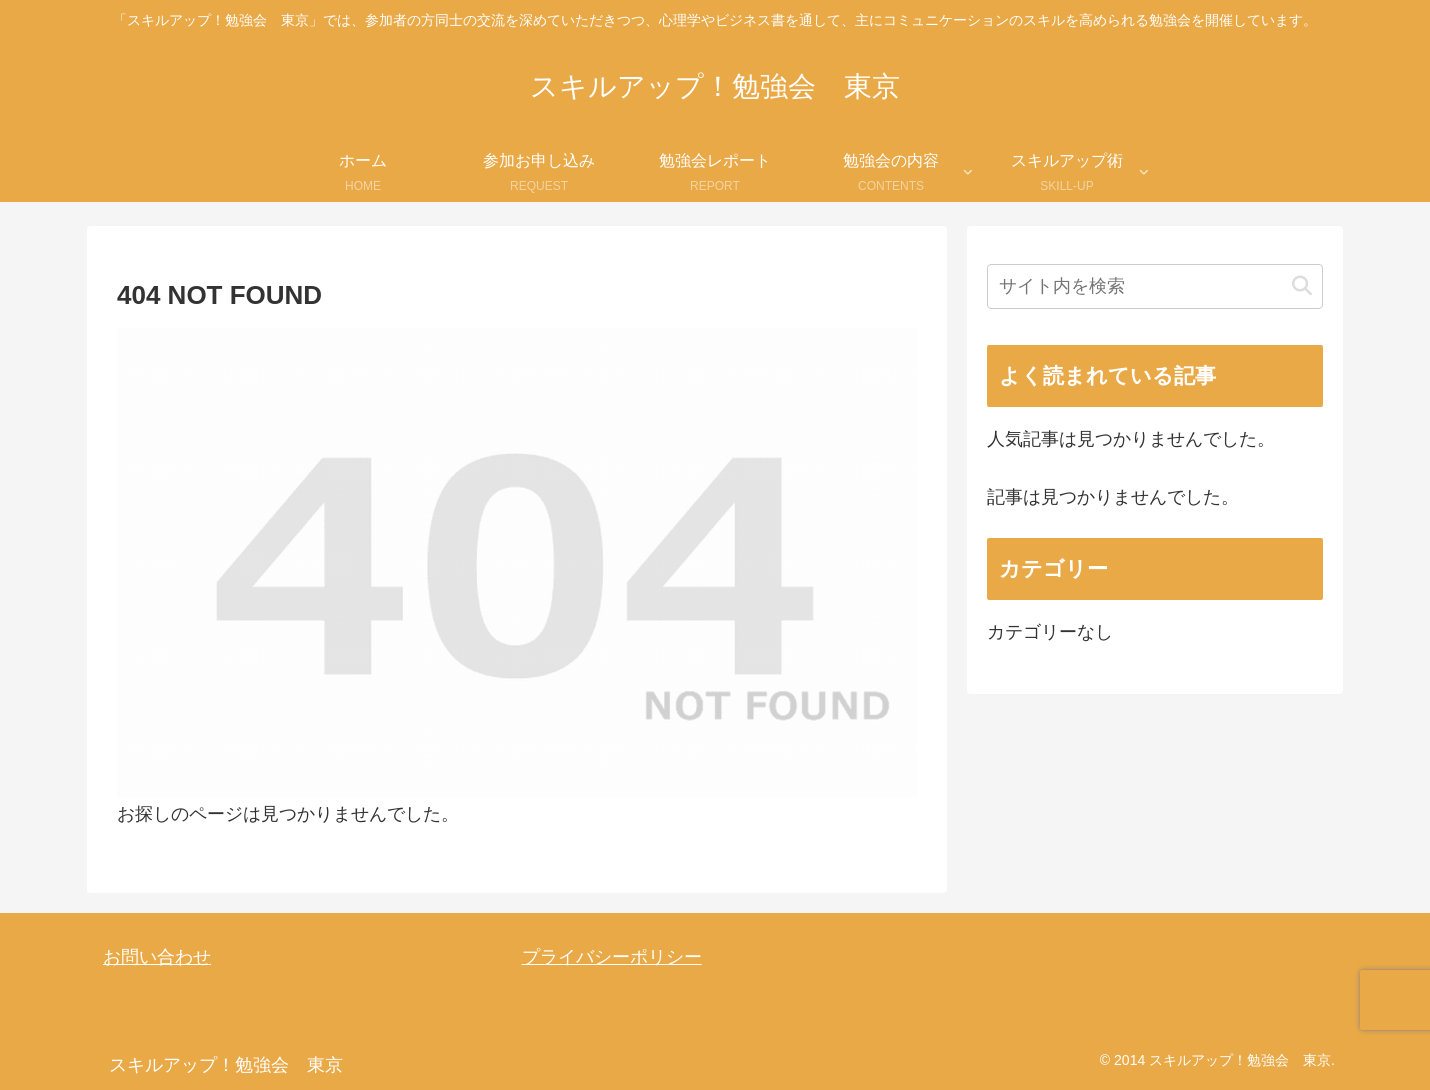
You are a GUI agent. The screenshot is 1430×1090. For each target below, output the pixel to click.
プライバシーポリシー (612, 957)
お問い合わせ (157, 957)
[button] (1302, 286)
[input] (1155, 286)
